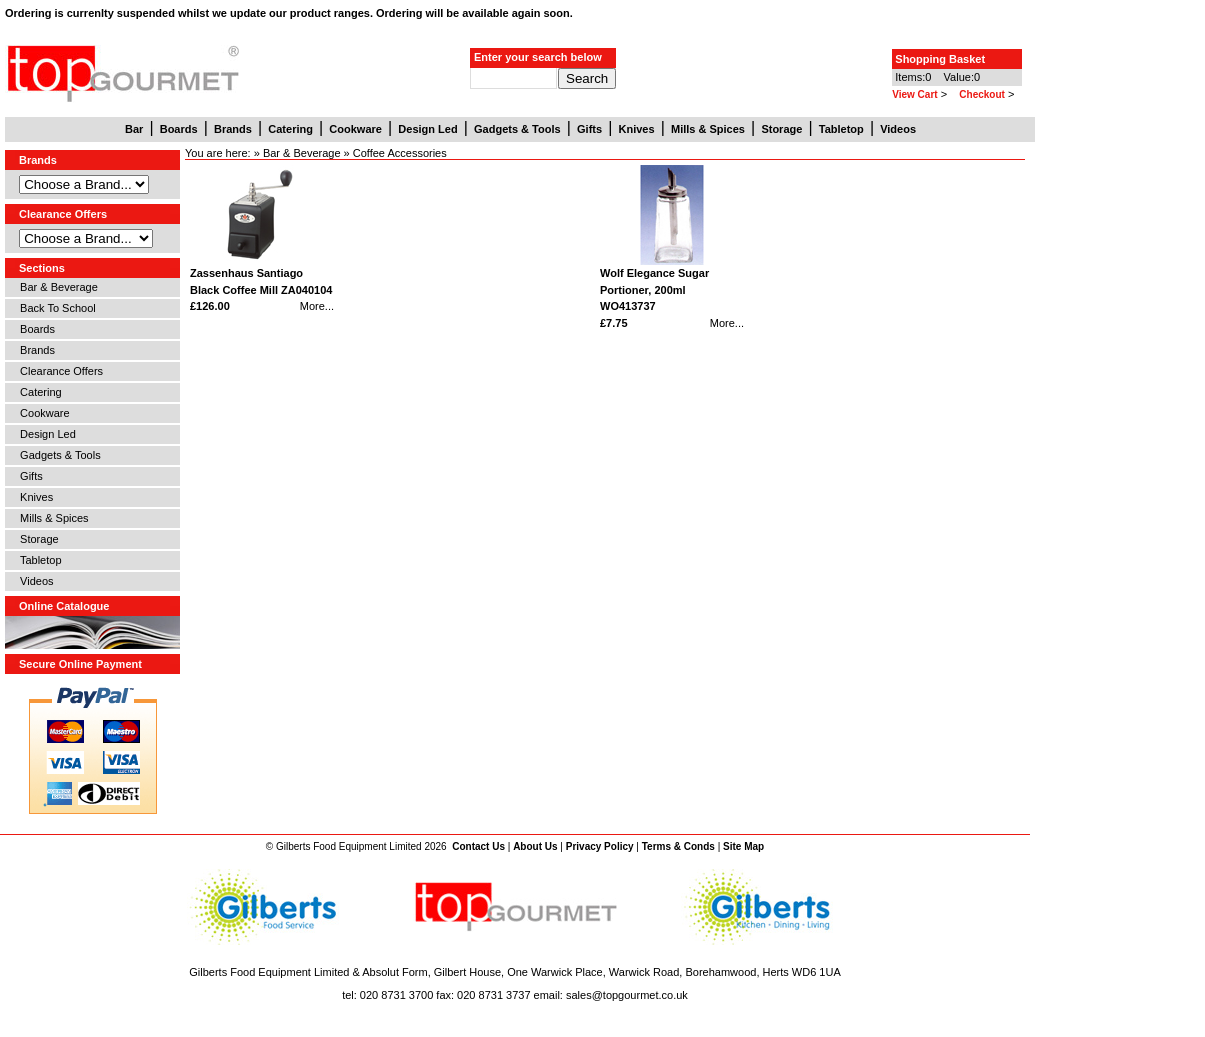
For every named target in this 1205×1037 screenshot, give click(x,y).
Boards (34, 329)
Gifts (28, 476)
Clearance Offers (58, 371)
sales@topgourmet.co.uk (627, 995)
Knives (33, 497)
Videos (34, 581)
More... (317, 306)
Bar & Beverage (56, 287)
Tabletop (38, 560)
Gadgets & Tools (57, 455)
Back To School (55, 308)
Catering (38, 392)
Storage (36, 539)
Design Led (45, 434)
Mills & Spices (51, 518)
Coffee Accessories (400, 153)
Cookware (42, 413)
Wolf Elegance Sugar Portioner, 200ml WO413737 (654, 289)
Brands (34, 350)
